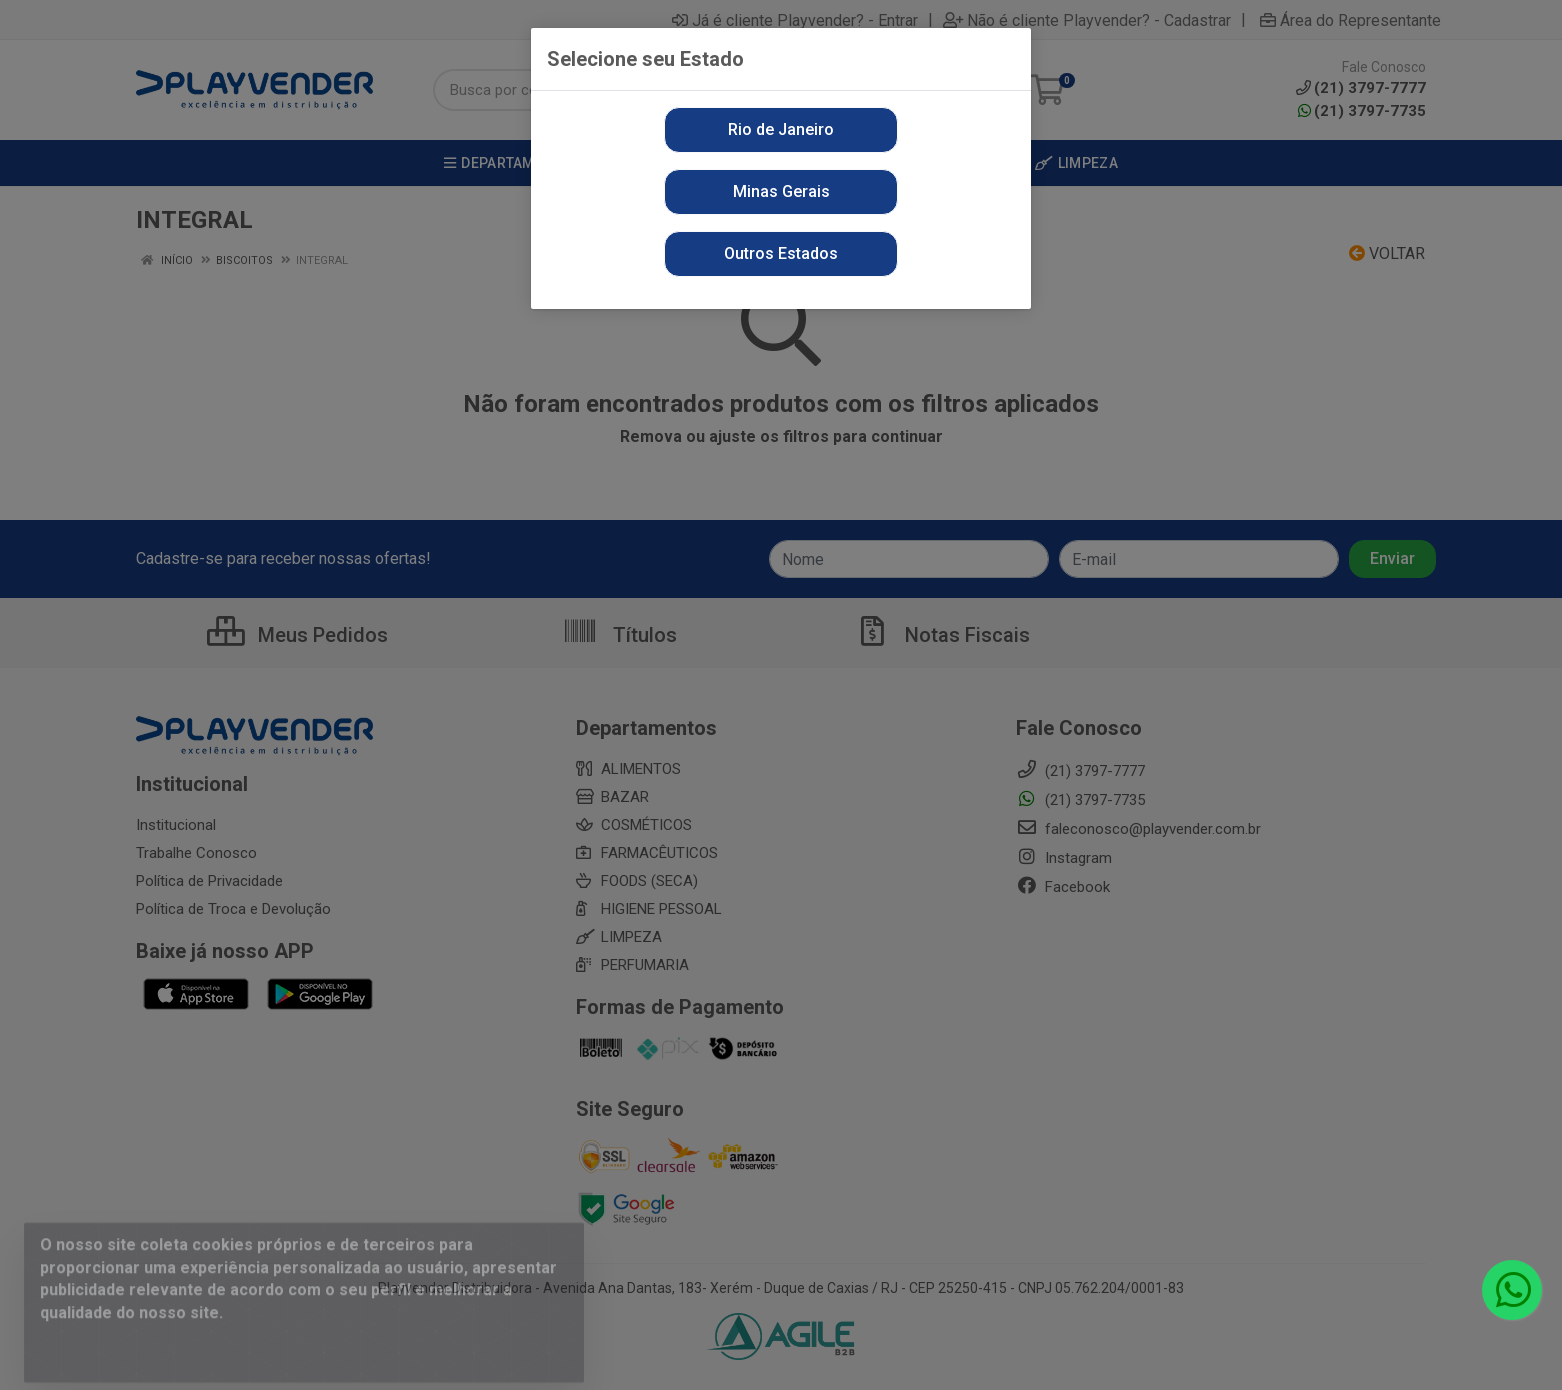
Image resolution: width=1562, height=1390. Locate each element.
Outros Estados (781, 253)
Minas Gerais (781, 191)
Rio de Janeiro (781, 129)
